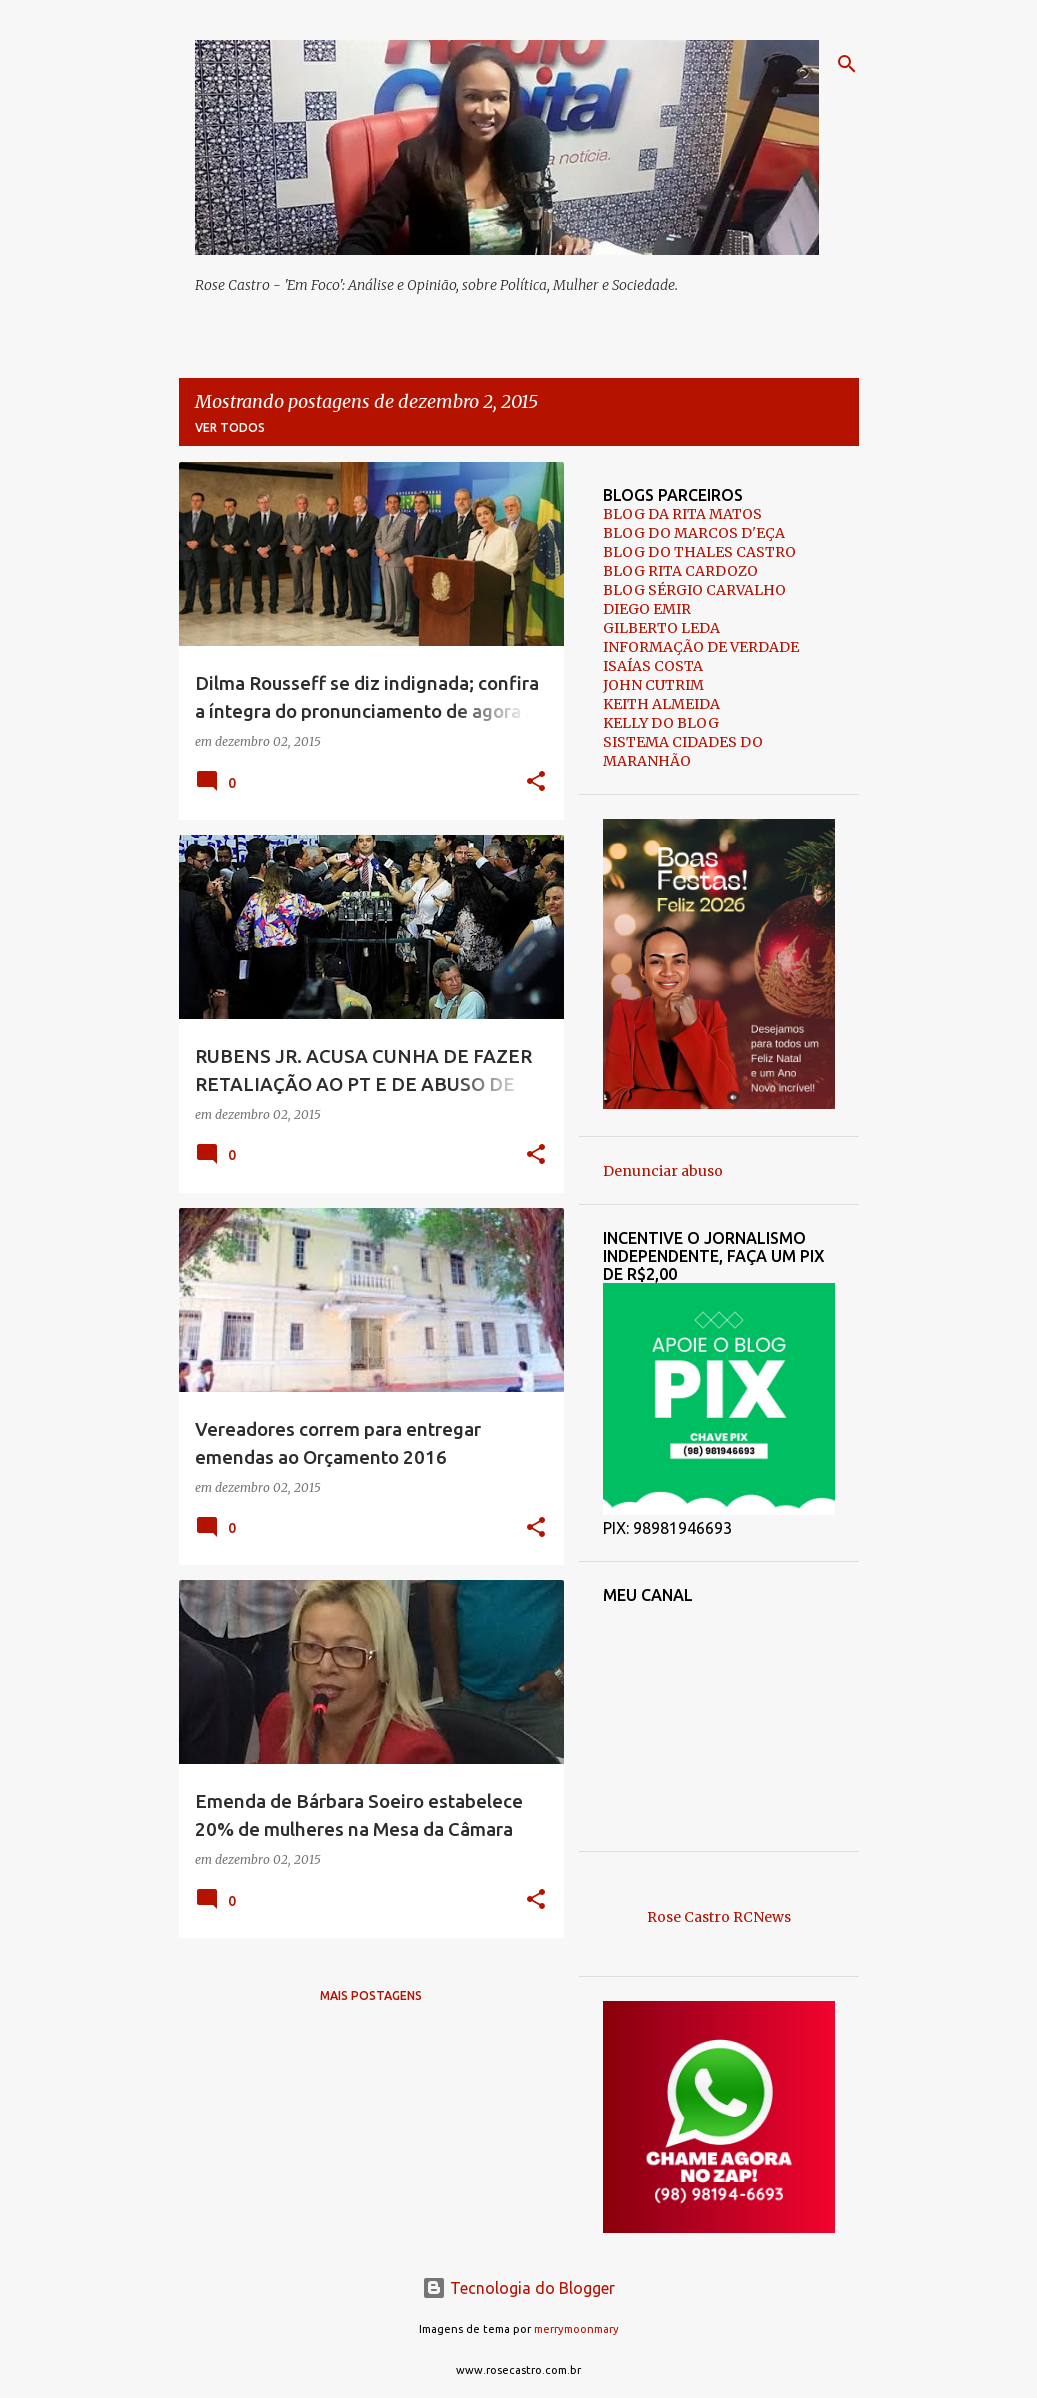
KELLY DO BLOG (661, 723)
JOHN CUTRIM (653, 685)
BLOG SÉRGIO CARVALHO (694, 590)
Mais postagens (371, 1995)
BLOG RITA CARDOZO (680, 571)
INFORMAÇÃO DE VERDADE (701, 647)
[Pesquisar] (847, 64)
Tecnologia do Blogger (518, 2288)
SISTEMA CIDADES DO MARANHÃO (683, 751)
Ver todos (230, 427)
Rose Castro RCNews (719, 1917)
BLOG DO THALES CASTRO (699, 552)
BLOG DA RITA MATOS (682, 514)
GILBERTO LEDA (661, 628)
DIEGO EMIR (647, 609)
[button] (536, 782)
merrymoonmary (576, 2329)
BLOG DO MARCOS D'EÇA (694, 533)
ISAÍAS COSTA (653, 666)
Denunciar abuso (663, 1171)
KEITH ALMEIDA (661, 704)
